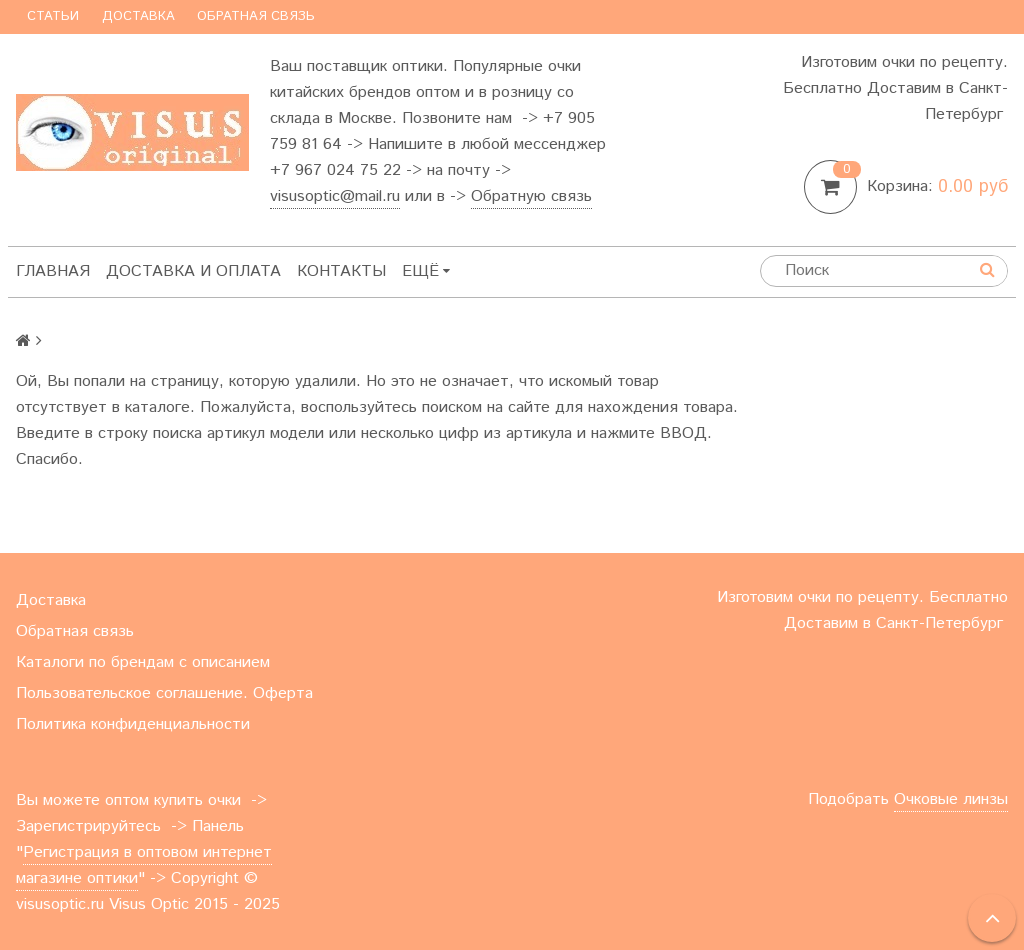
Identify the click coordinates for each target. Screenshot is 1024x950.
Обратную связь (531, 196)
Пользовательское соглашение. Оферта (164, 693)
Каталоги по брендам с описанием (143, 662)
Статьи (53, 16)
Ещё (426, 271)
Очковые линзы (951, 799)
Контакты (341, 271)
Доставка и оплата (193, 271)
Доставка (138, 16)
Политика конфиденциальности (133, 724)
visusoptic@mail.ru (335, 196)
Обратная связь (256, 16)
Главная (53, 271)
